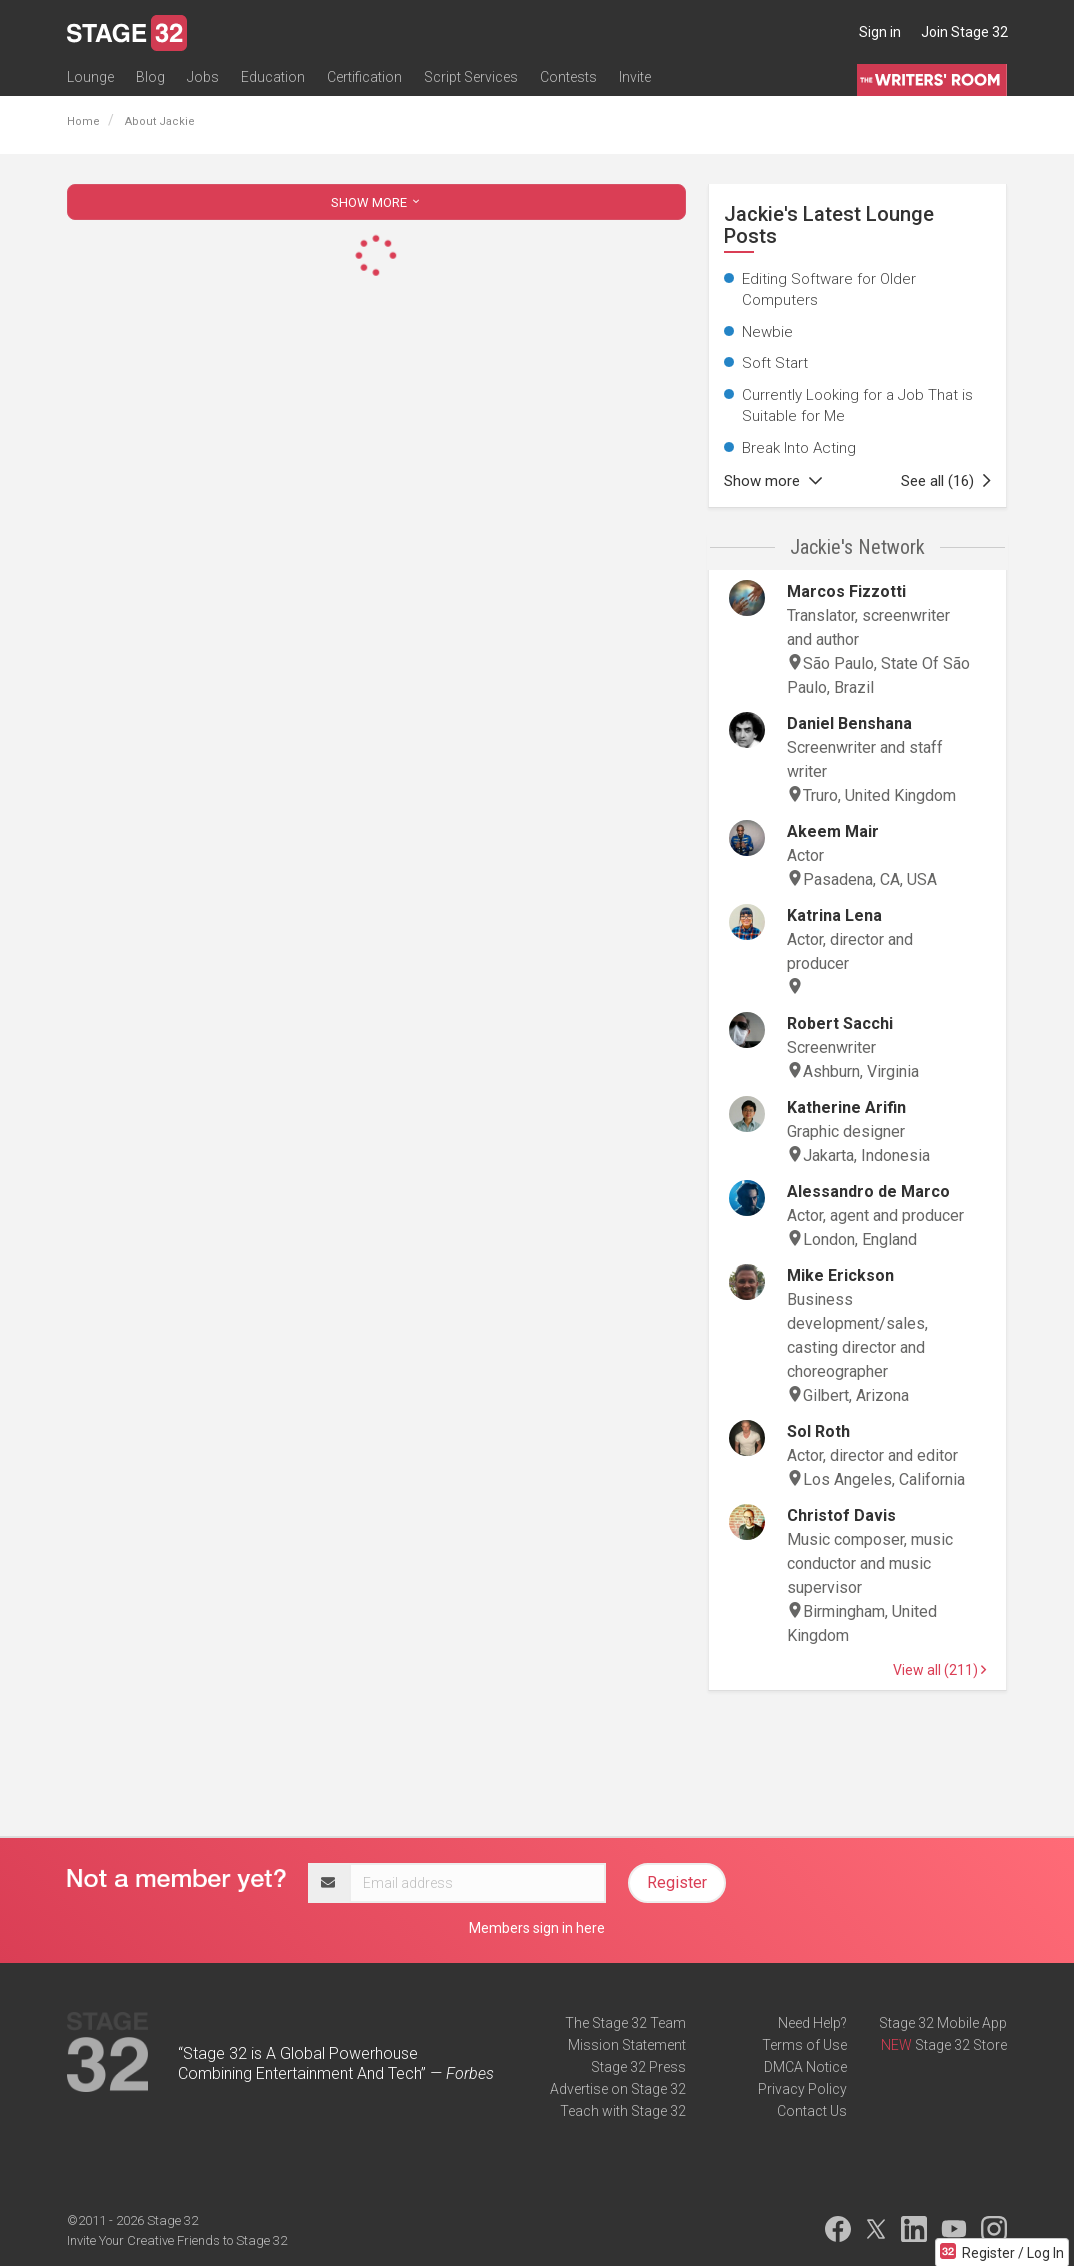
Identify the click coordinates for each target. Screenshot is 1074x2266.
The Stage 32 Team (625, 2023)
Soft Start (775, 363)
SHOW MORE (377, 202)
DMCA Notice (805, 2067)
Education (273, 77)
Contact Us (812, 2111)
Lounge (90, 77)
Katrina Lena (834, 915)
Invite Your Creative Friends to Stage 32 (177, 2240)
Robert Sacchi (840, 1023)
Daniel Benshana (849, 723)
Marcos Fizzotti (846, 591)
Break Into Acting (799, 448)
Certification (364, 77)
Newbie (767, 332)
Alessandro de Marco (868, 1191)
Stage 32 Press (638, 2067)
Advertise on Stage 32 (618, 2089)
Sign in (880, 32)
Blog (150, 77)
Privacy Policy (802, 2089)
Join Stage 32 (964, 32)
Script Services (471, 77)
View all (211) (939, 1670)
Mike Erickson (840, 1275)
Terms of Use (804, 2045)
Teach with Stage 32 (623, 2111)
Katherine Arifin (846, 1107)
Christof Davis (841, 1515)
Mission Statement (627, 2045)
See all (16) (946, 481)
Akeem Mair (833, 831)
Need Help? (812, 2023)
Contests (568, 77)
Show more (773, 481)
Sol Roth (818, 1431)
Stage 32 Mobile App (943, 2023)
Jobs (203, 77)
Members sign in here (537, 1928)
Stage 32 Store (961, 2045)
